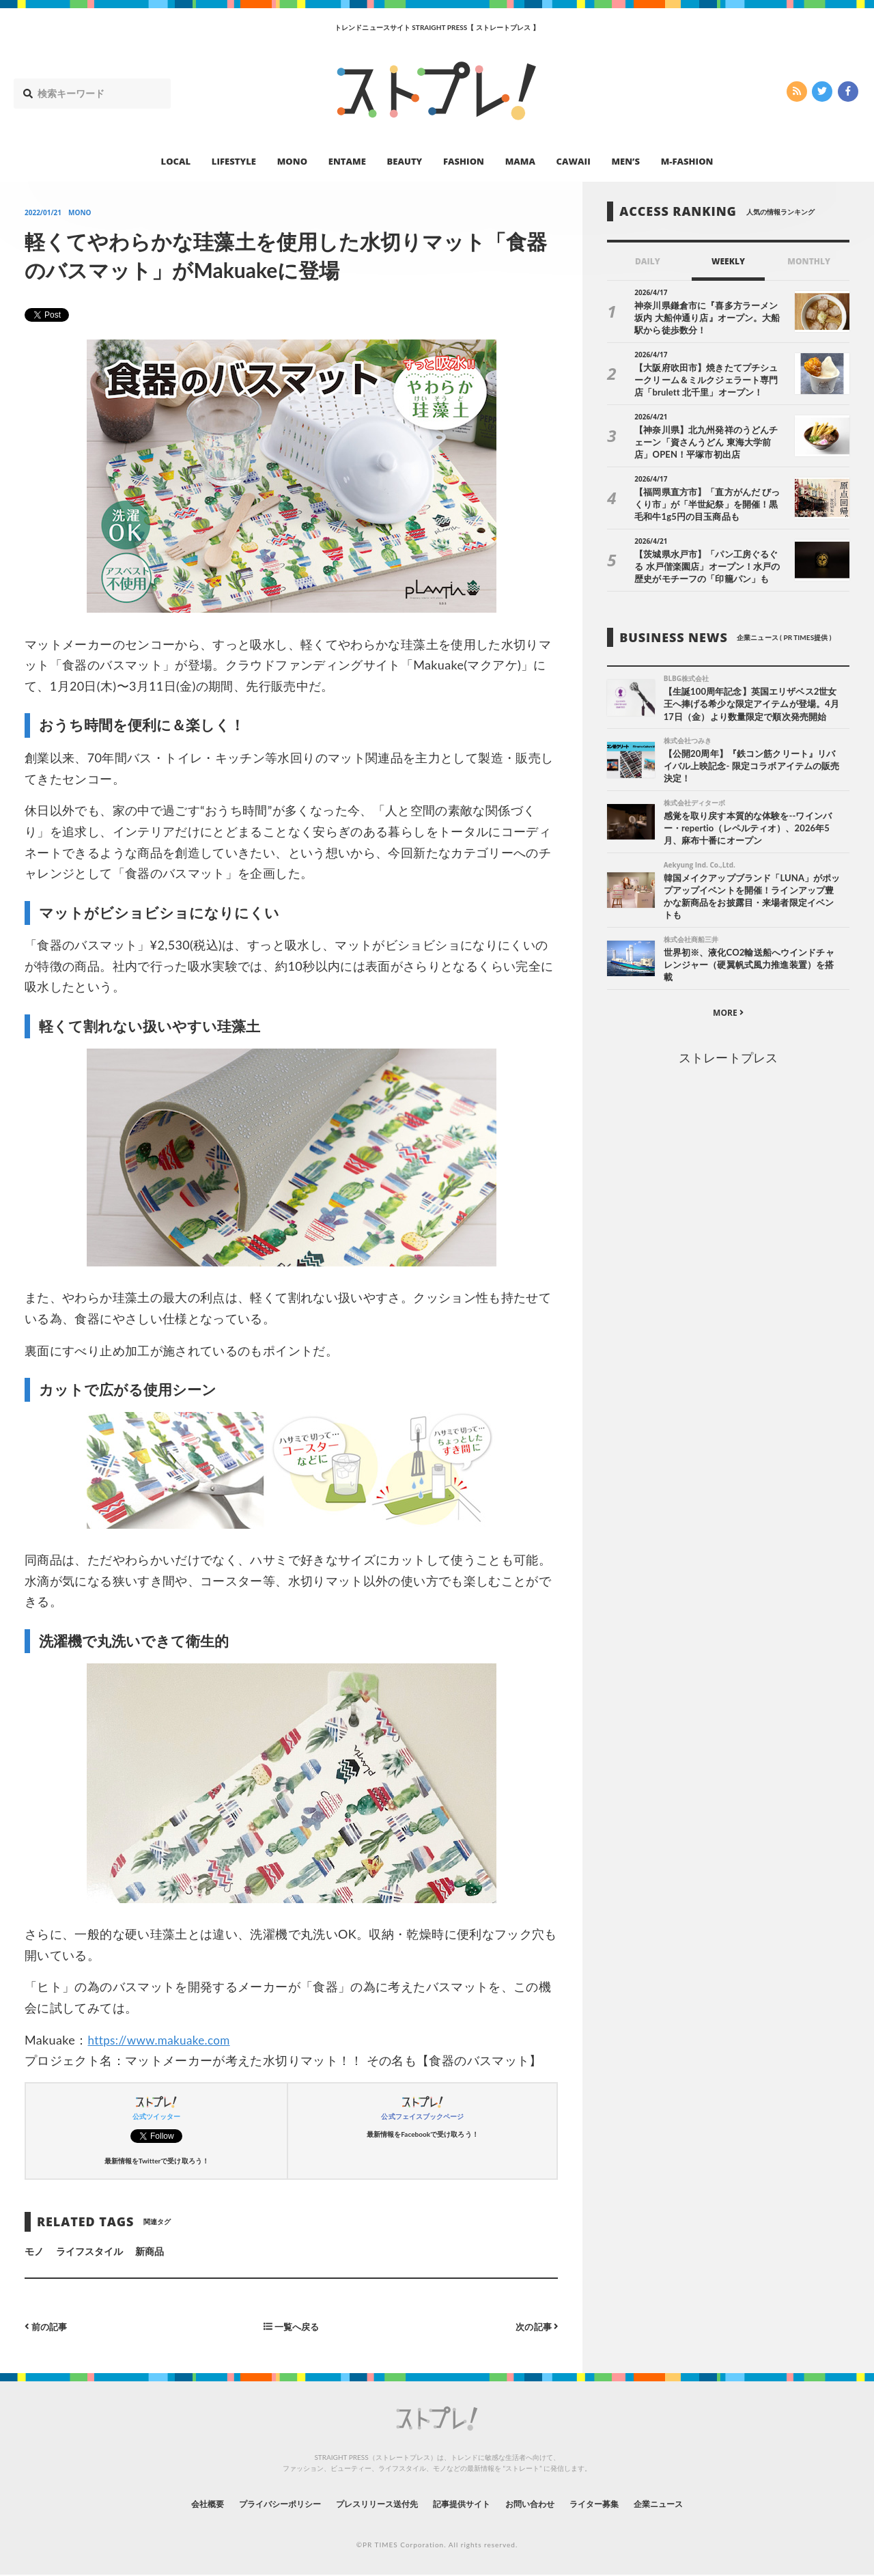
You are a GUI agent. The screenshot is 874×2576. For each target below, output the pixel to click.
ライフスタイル (89, 2251)
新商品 (149, 2251)
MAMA (520, 161)
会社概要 (171, 2503)
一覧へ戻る (292, 2326)
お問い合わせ (545, 2503)
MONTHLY (808, 261)
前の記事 (47, 2326)
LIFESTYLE (234, 161)
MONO (292, 161)
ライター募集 (619, 2503)
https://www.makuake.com (163, 2039)
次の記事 (535, 2326)
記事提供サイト (465, 2503)
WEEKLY (728, 261)
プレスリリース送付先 (368, 2503)
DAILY (647, 261)
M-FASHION (687, 161)
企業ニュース (693, 2503)
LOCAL (176, 161)
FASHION (463, 161)
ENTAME (347, 161)
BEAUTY (405, 161)
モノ (34, 2251)
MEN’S (625, 161)
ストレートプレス (728, 1062)
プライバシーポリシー (255, 2503)
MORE (728, 1017)
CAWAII (573, 161)
